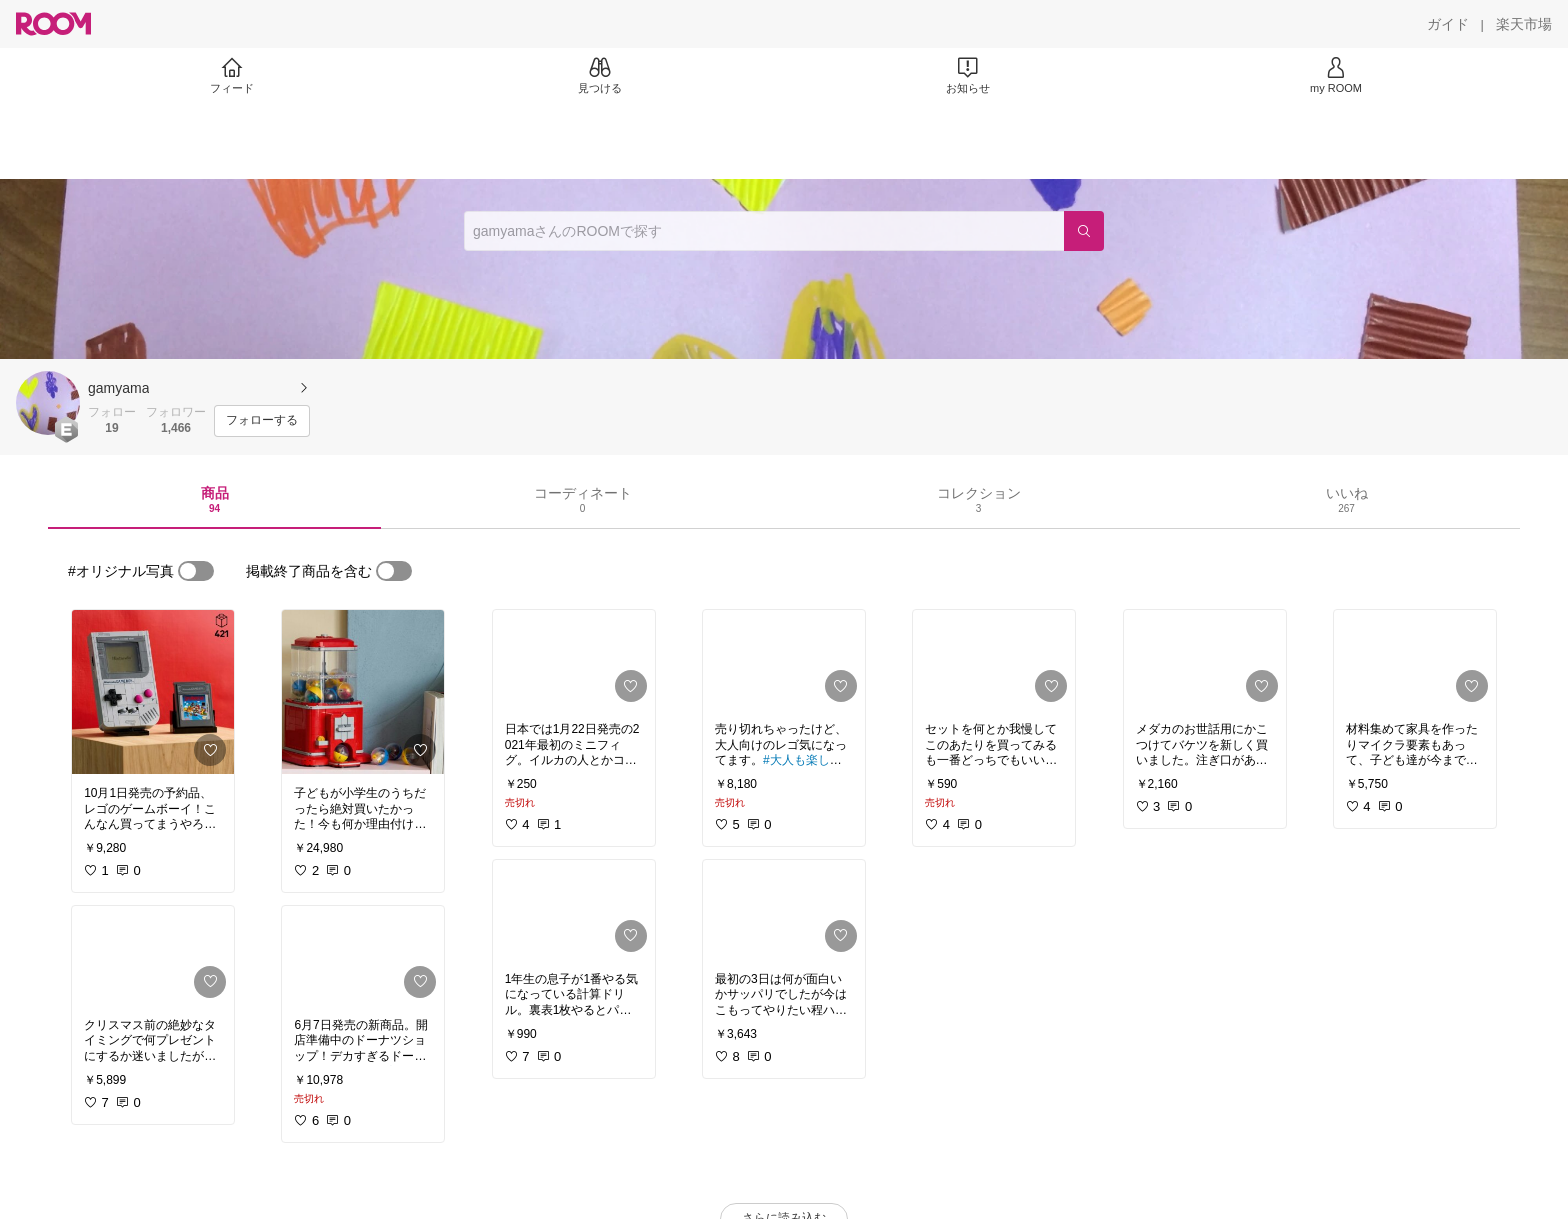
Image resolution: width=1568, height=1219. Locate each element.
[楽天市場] (1524, 24)
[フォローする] (262, 421)
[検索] (1084, 231)
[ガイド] (1448, 24)
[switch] (196, 571)
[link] (153, 692)
